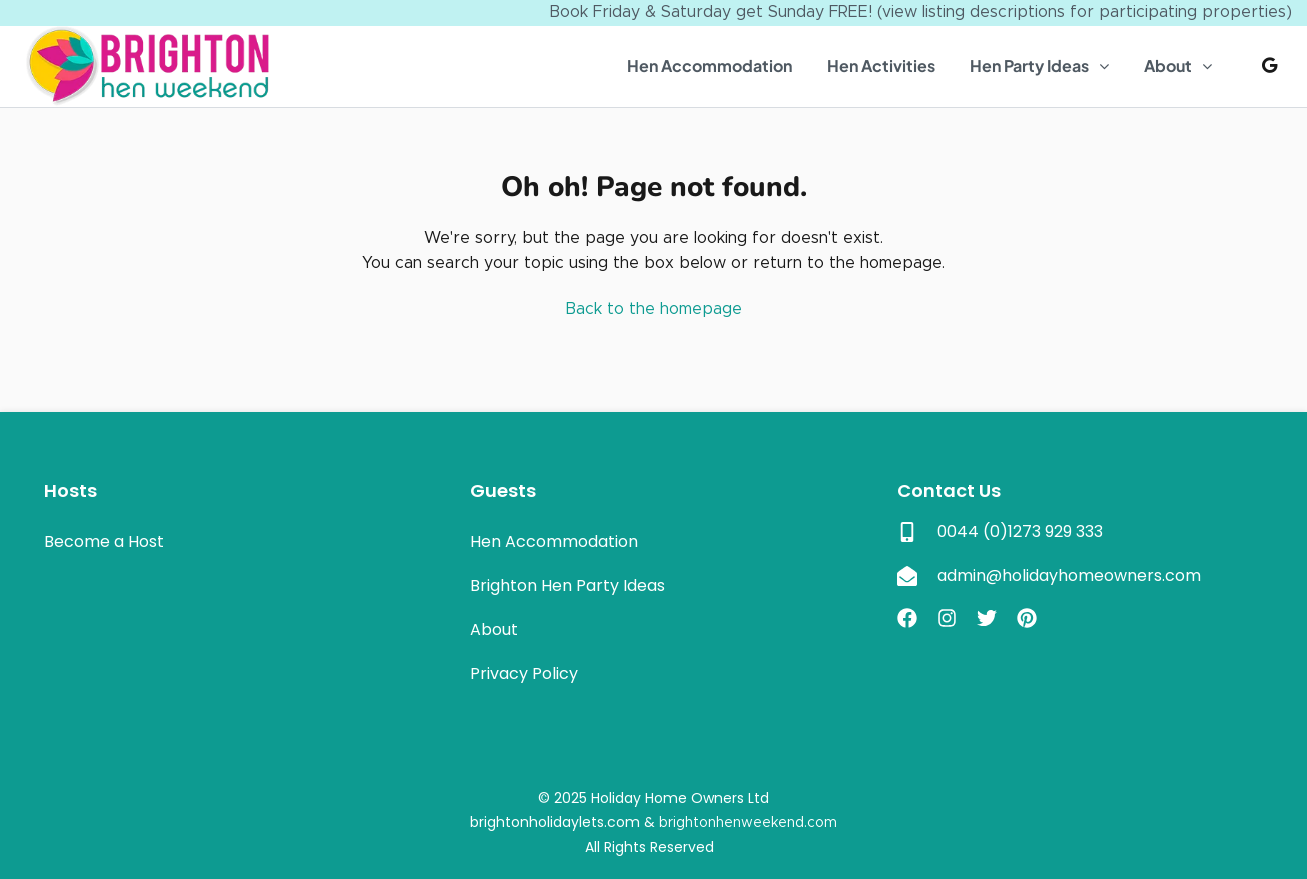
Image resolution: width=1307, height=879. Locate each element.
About (1168, 65)
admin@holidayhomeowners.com (1069, 575)
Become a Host (104, 541)
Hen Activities (881, 65)
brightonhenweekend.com (748, 823)
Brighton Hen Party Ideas (567, 585)
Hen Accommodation (709, 65)
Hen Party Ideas (1029, 65)
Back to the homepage (653, 309)
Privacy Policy (524, 673)
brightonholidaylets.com (555, 822)
